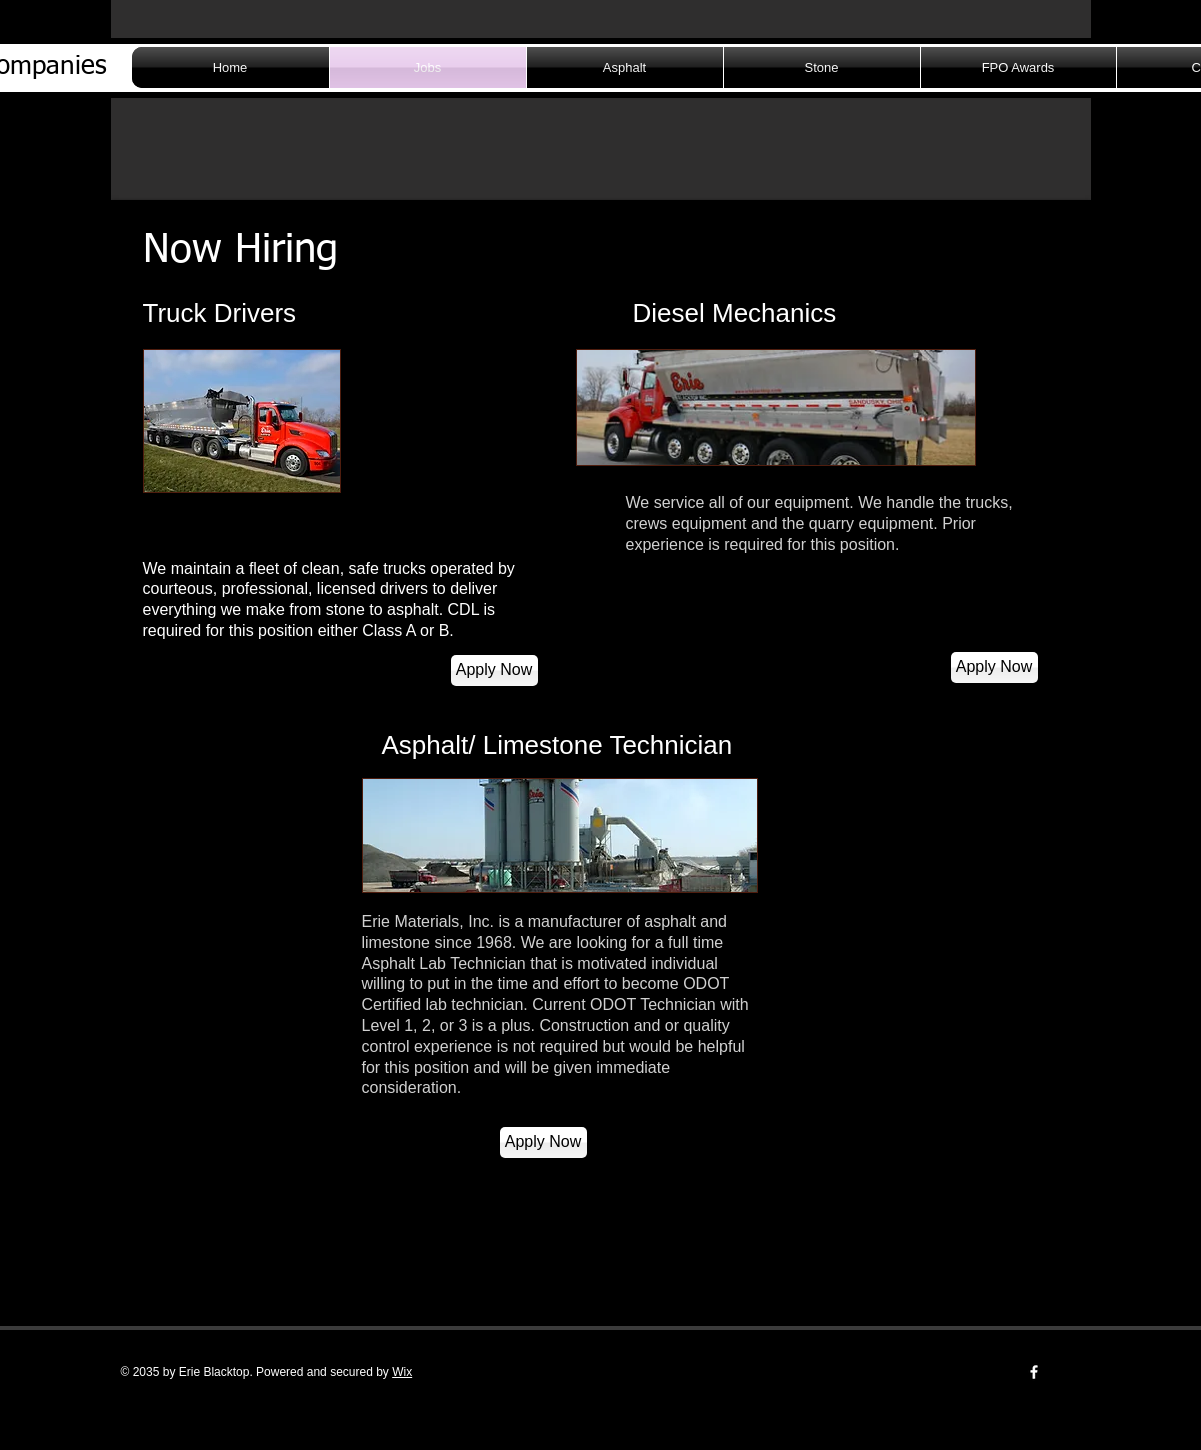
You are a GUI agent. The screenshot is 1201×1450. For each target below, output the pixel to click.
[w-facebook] (1034, 1372)
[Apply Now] (494, 670)
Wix (402, 1372)
